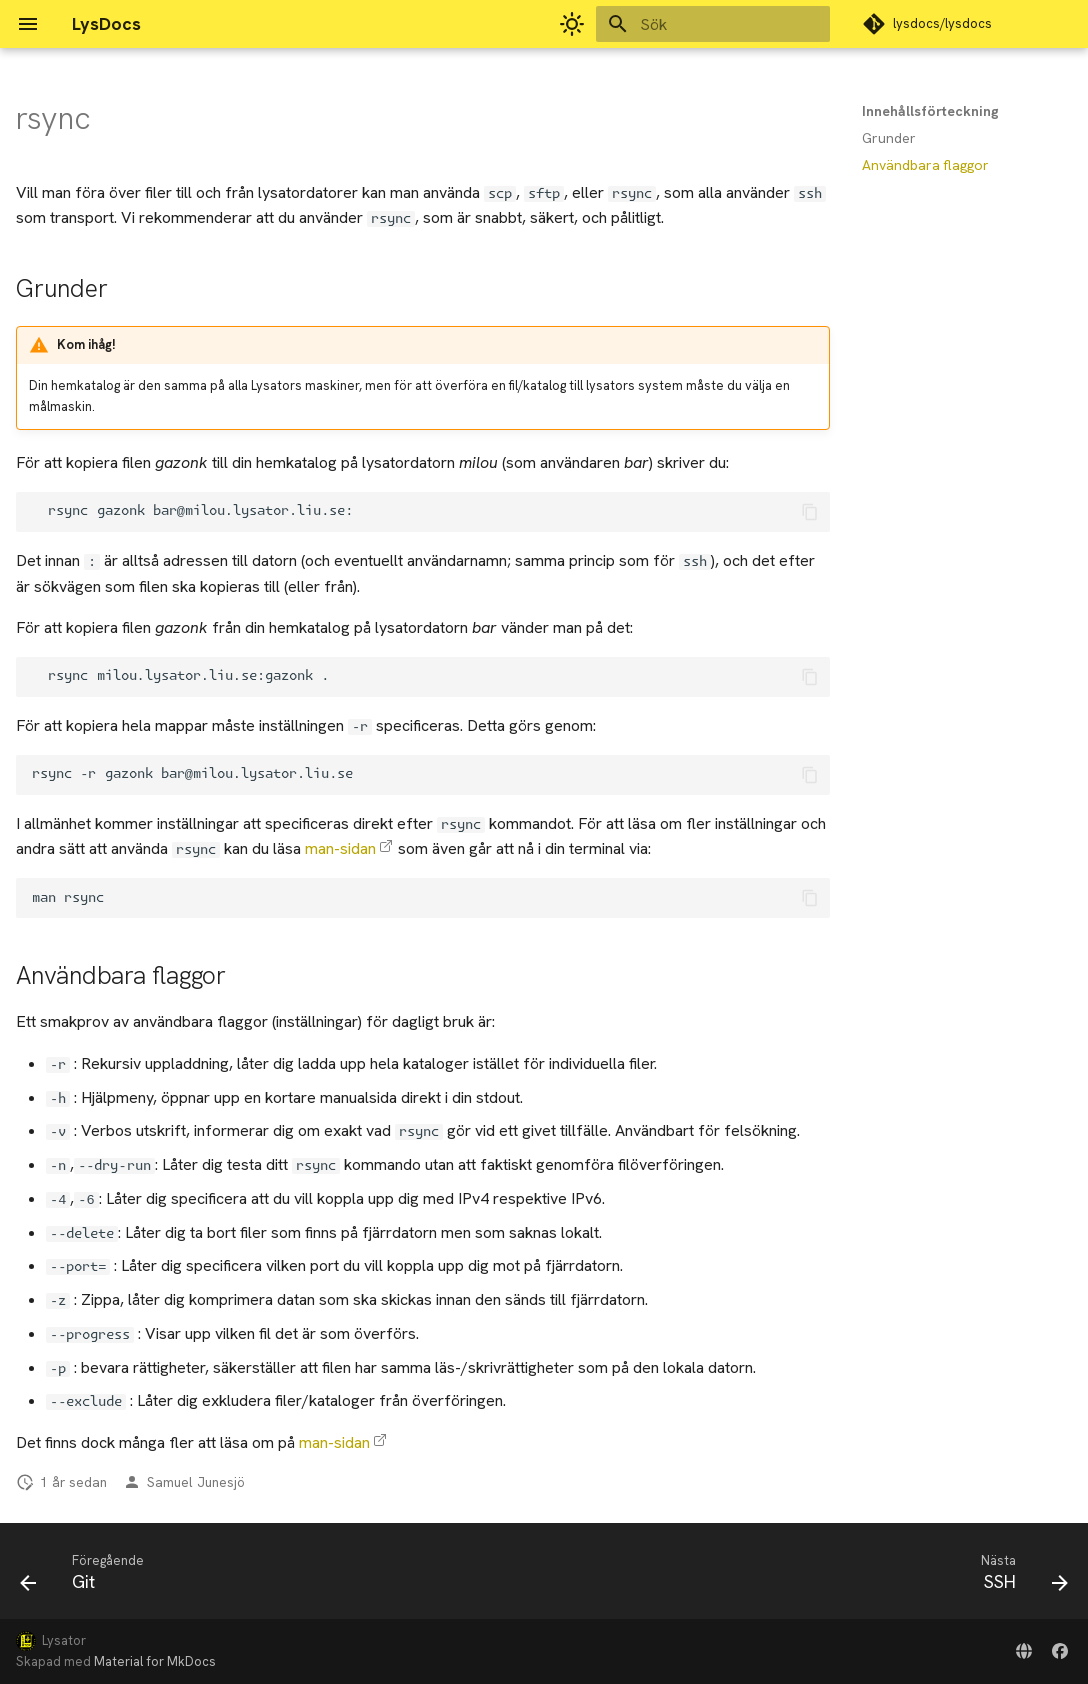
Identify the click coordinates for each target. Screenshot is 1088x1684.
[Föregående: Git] (88, 1577)
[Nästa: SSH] (1018, 1577)
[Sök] (713, 24)
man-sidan (340, 848)
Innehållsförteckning (930, 111)
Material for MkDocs (155, 1661)
